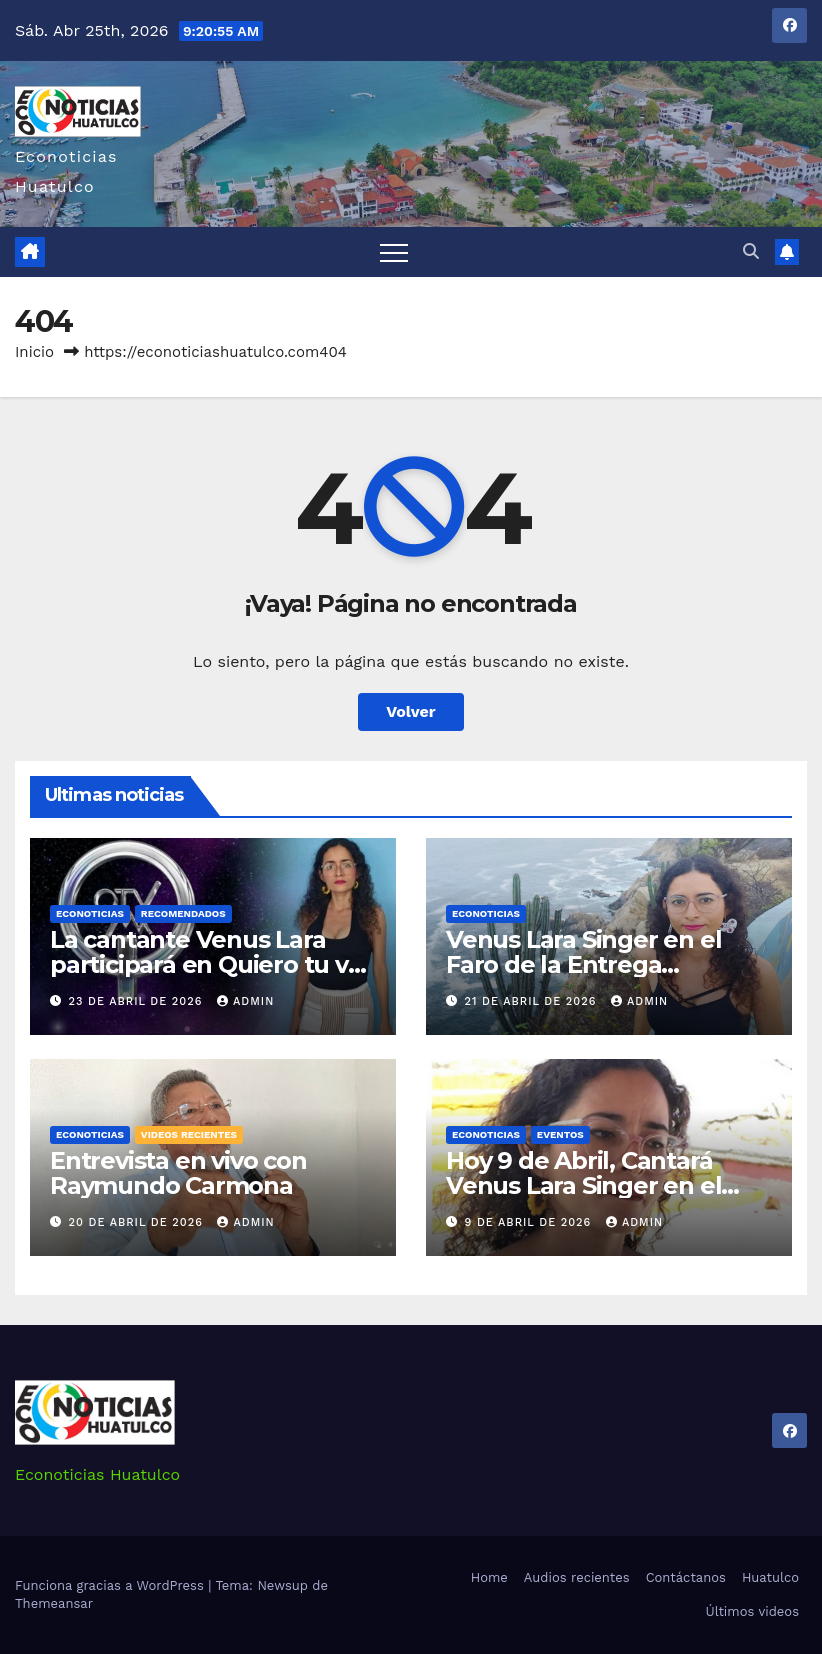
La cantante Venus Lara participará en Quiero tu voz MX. (212, 964)
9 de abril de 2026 (530, 1222)
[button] (751, 251)
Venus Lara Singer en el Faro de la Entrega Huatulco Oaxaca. (583, 964)
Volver (411, 711)
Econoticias (90, 913)
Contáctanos (686, 1577)
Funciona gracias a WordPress (111, 1585)
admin (245, 1001)
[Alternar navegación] (394, 252)
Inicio (34, 352)
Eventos (560, 1134)
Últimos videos (752, 1611)
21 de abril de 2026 (533, 1001)
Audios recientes (577, 1577)
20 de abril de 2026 (138, 1222)
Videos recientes (189, 1134)
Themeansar (54, 1603)
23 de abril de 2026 (138, 1001)
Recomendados (183, 913)
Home (489, 1577)
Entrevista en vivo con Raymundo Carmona (178, 1173)
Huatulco (770, 1577)
